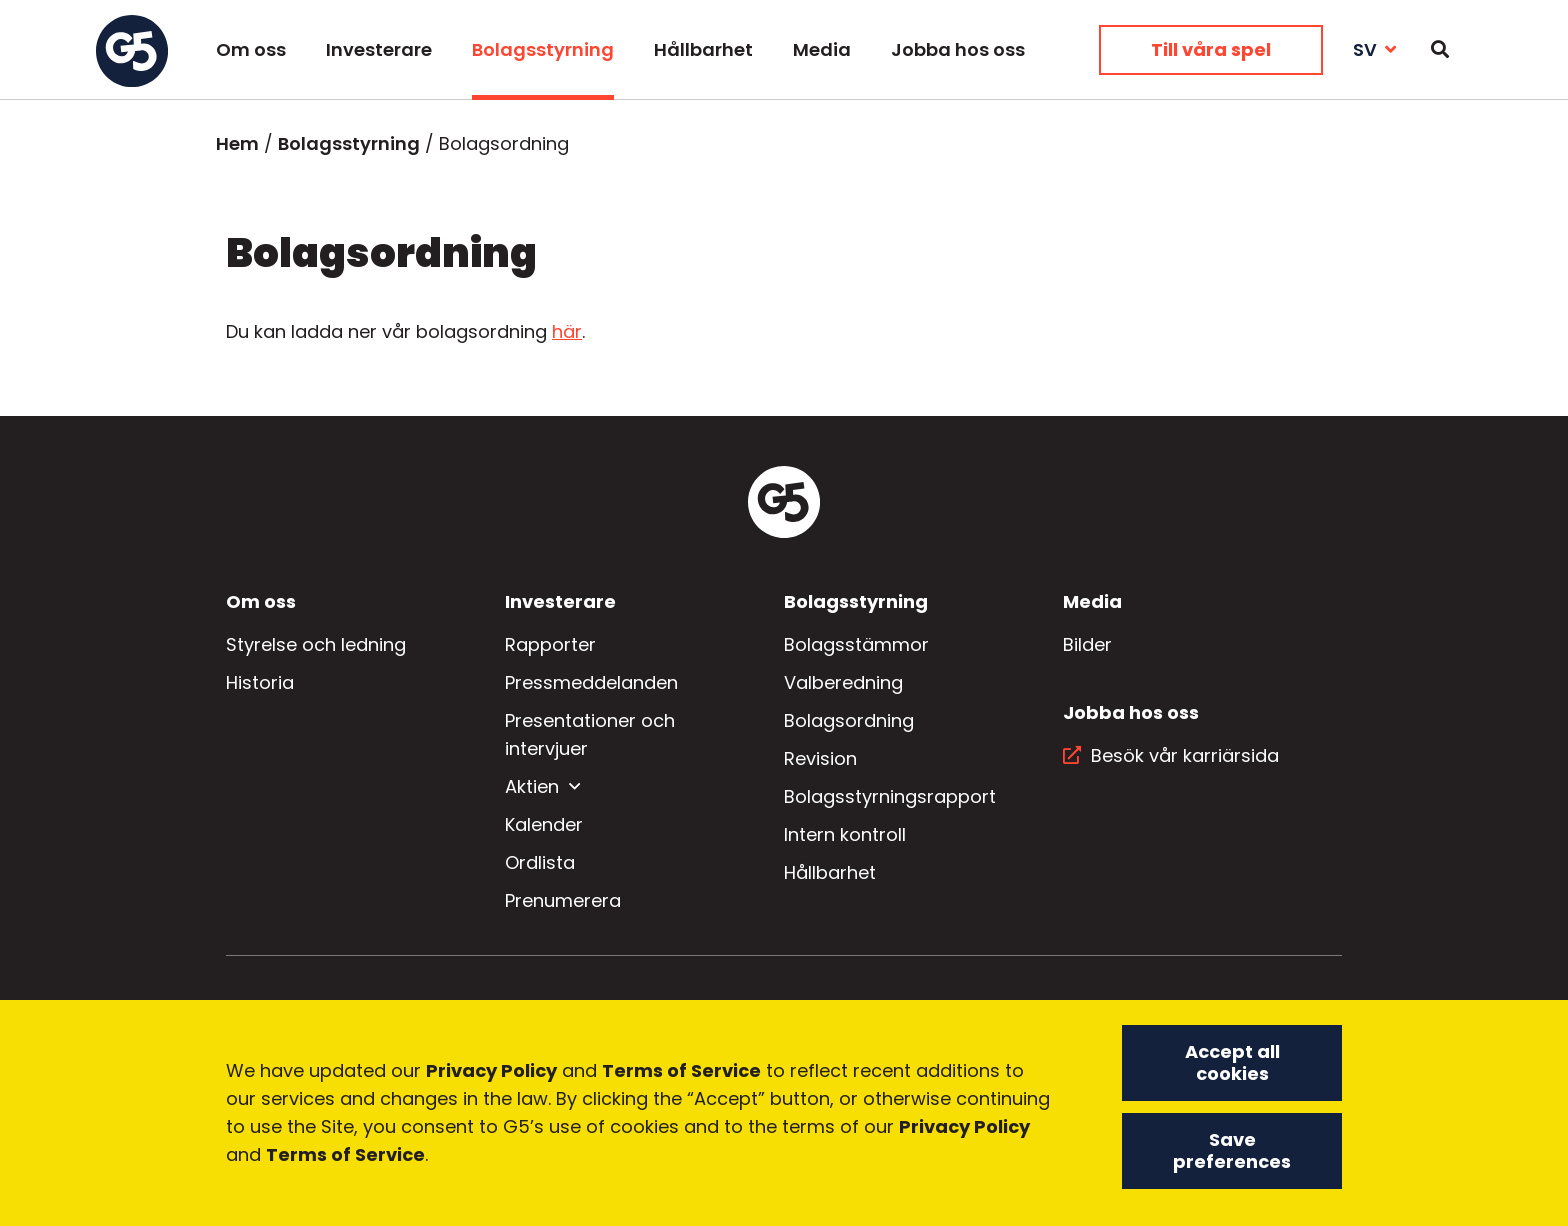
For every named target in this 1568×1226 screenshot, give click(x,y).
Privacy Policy (491, 1072)
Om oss (251, 49)
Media (822, 49)
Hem (237, 143)
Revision (820, 758)
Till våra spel (1211, 49)
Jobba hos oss (958, 49)
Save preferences (1232, 1152)
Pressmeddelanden (591, 682)
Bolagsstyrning (543, 49)
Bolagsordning (849, 720)
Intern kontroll (845, 834)
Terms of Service (681, 1072)
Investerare (379, 49)
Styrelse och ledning (316, 644)
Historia (260, 682)
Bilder (1087, 644)
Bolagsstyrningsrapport (890, 796)
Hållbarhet (703, 49)
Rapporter (550, 644)
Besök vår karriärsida (1185, 755)
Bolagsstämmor (856, 644)
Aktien (532, 786)
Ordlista (540, 862)
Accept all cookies (1232, 1064)
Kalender (544, 824)
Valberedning (843, 682)
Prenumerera (563, 900)
